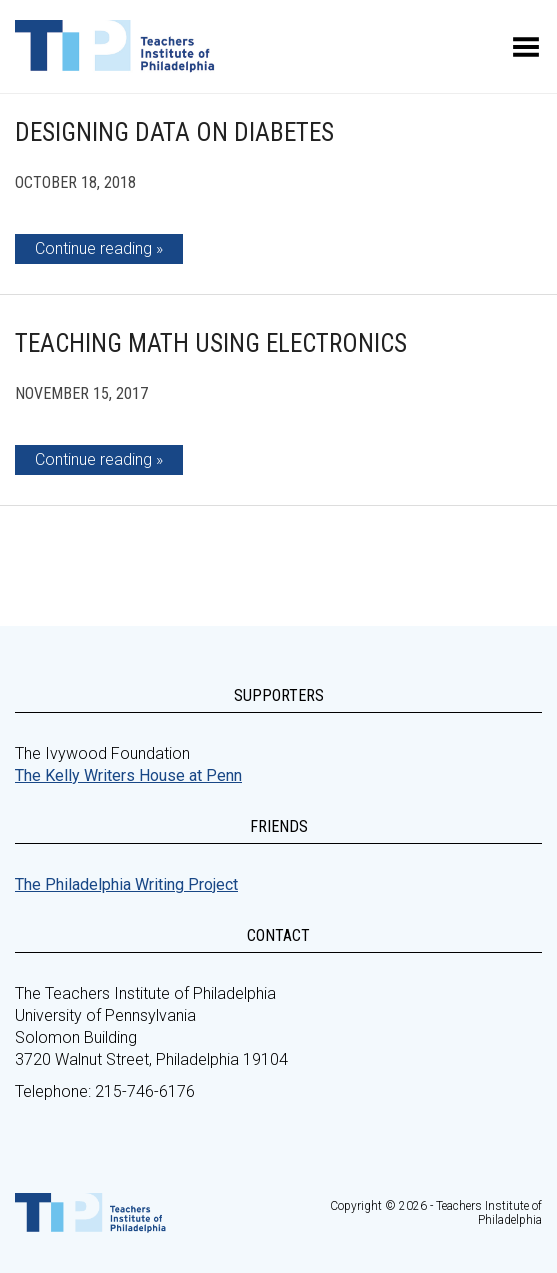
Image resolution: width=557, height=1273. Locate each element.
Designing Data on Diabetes (174, 132)
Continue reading (93, 248)
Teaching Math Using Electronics (211, 343)
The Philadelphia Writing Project (126, 884)
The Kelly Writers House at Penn (128, 775)
